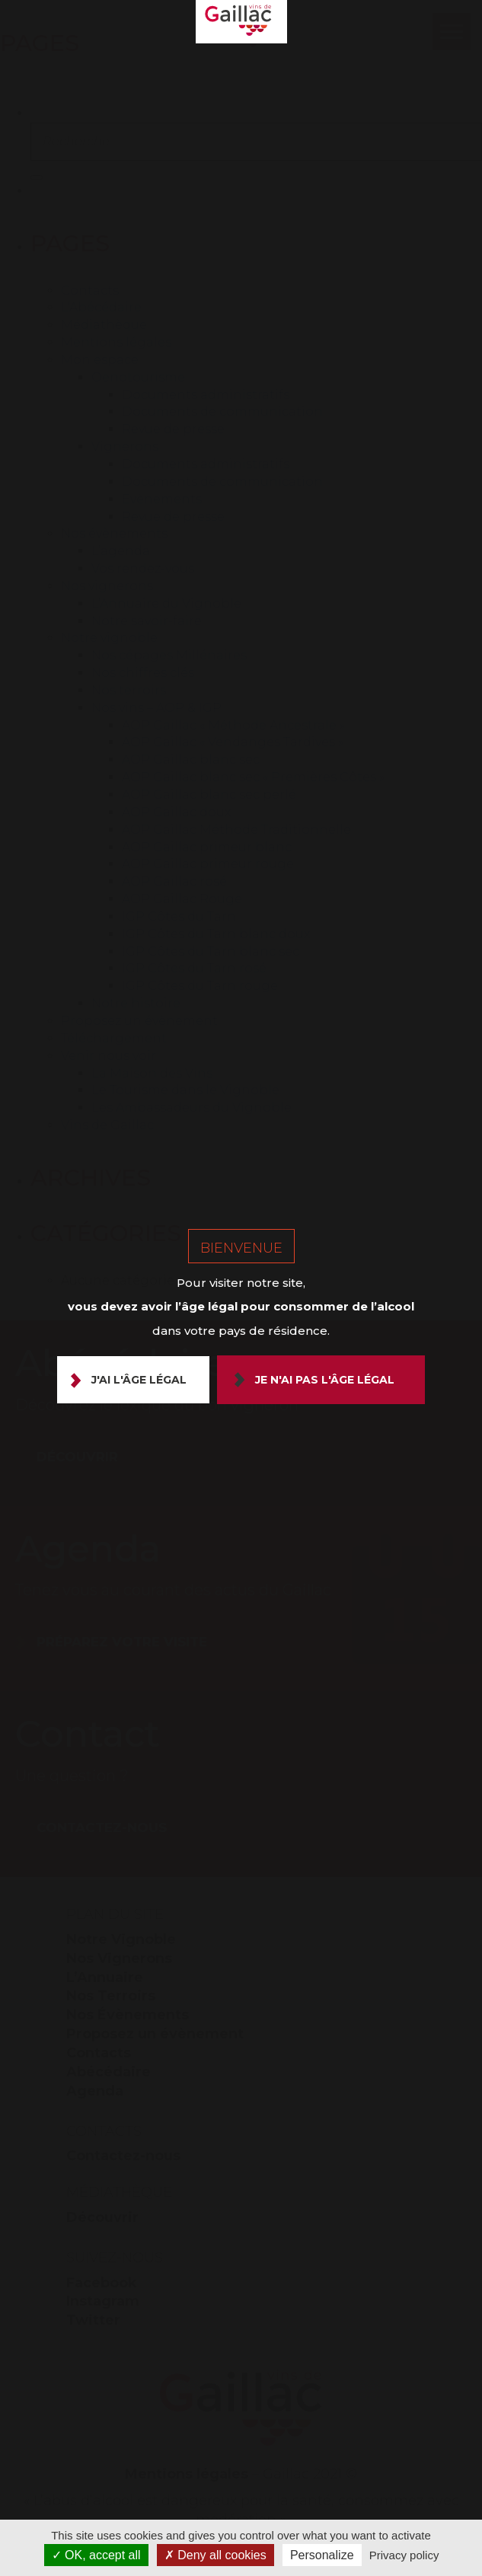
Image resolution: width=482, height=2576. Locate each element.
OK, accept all (96, 2555)
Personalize (322, 2555)
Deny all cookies (215, 2555)
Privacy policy (404, 2555)
